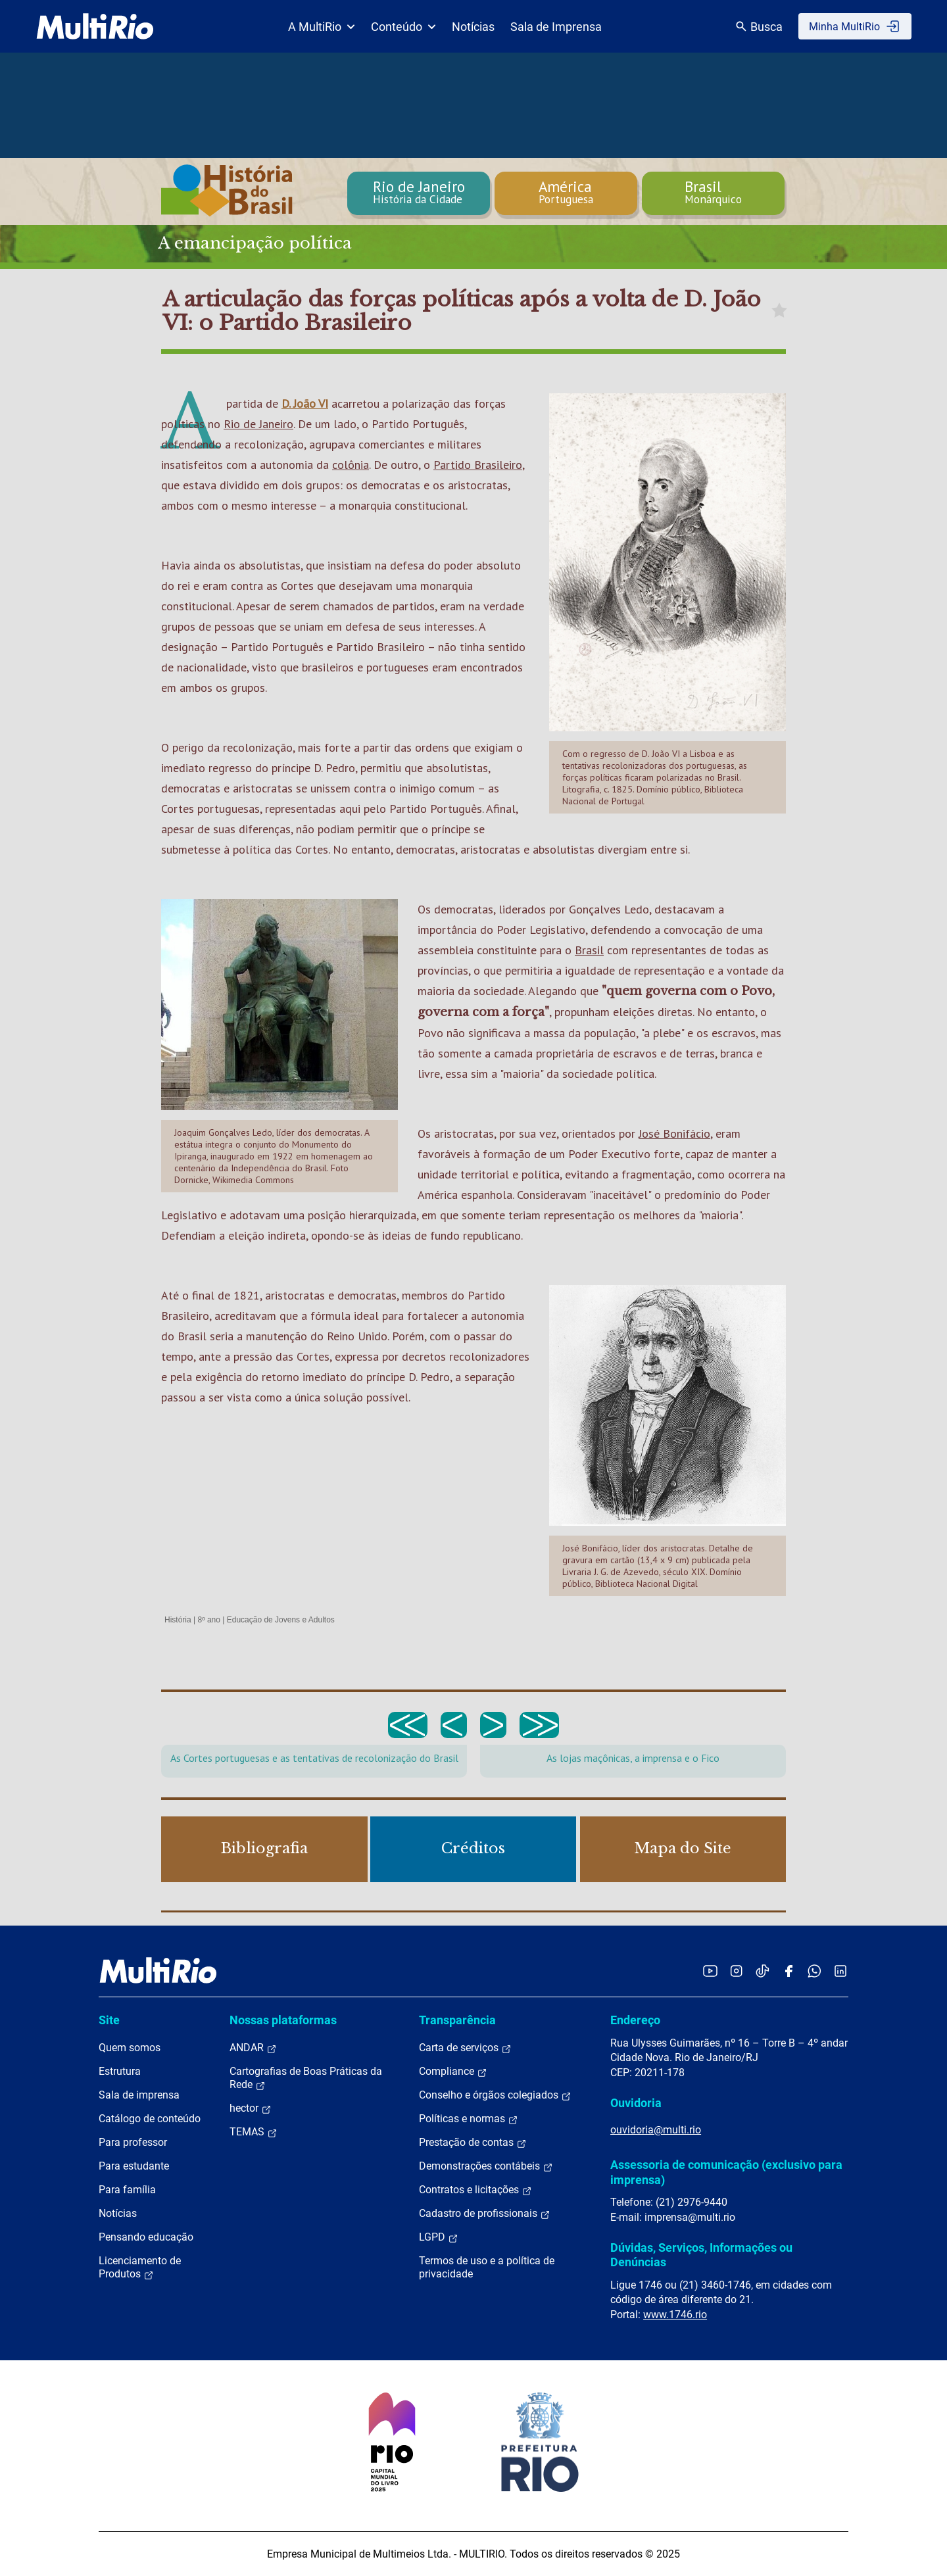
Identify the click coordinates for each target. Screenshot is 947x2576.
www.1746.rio (675, 2314)
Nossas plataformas (283, 2020)
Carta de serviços (465, 2047)
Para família (127, 2189)
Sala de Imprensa (556, 27)
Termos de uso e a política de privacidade (486, 2267)
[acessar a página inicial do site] (95, 26)
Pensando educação (146, 2237)
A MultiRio (321, 27)
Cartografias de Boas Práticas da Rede (306, 2078)
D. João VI (304, 403)
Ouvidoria (636, 2103)
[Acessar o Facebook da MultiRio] (788, 1970)
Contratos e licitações (475, 2190)
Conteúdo (403, 27)
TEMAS (254, 2132)
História (177, 1619)
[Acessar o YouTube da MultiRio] (710, 1970)
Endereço (635, 2020)
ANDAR (253, 2047)
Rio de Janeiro (258, 423)
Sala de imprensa (139, 2095)
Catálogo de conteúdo (150, 2118)
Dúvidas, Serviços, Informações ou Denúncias (701, 2255)
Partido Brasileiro (477, 464)
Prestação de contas (473, 2142)
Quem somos (129, 2047)
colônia (350, 464)
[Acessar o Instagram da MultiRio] (736, 1970)
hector (251, 2108)
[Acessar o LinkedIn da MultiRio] (840, 1970)
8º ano (208, 1619)
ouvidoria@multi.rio (655, 2130)
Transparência (457, 2020)
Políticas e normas (468, 2119)
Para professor (133, 2142)
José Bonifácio (674, 1133)
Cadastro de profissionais (484, 2213)
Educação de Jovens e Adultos (281, 1619)
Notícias (473, 27)
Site (109, 2020)
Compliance (453, 2071)
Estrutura (120, 2071)
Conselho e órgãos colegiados (495, 2095)
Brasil (589, 950)
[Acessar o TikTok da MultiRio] (762, 1970)
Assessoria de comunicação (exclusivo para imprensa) (726, 2172)
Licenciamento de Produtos (140, 2267)
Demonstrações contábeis (486, 2166)
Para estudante (134, 2166)
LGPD (438, 2237)
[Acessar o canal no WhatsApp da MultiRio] (814, 1970)
